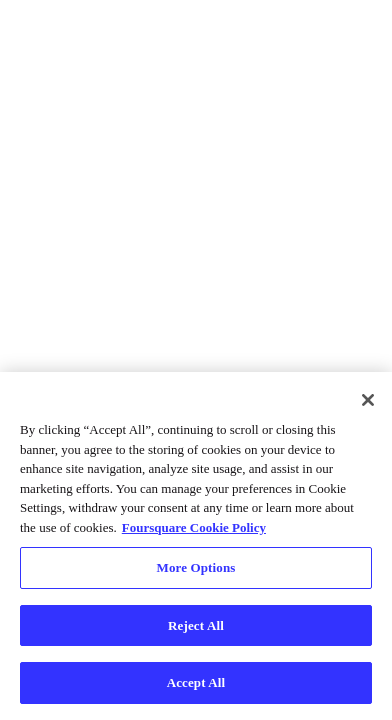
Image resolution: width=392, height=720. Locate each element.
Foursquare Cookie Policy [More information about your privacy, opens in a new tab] (194, 527)
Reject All (196, 625)
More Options (196, 567)
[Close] (368, 400)
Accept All (196, 682)
